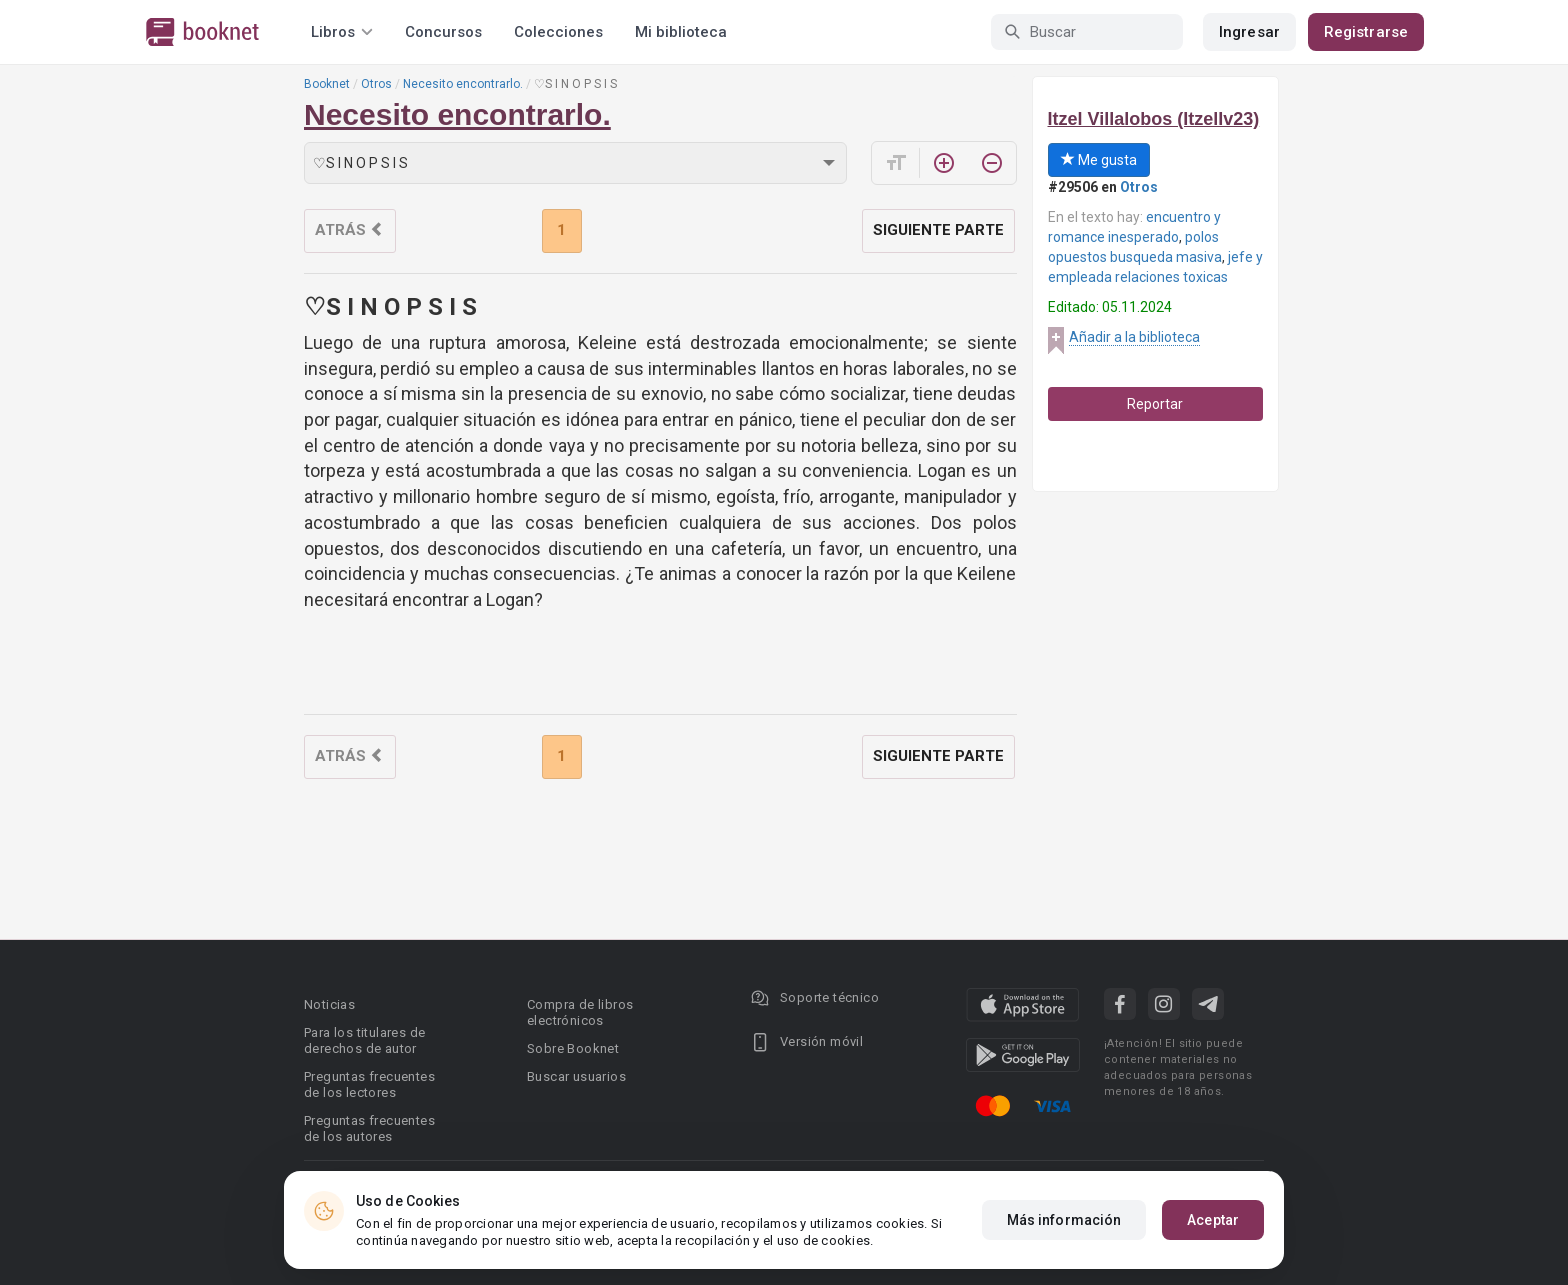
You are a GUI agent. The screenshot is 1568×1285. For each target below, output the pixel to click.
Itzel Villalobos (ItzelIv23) (1154, 119)
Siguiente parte (938, 230)
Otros (376, 84)
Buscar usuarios (576, 1076)
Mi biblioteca (681, 32)
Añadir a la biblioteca (1134, 337)
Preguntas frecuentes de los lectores (369, 1084)
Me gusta (1099, 160)
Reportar (1155, 404)
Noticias (329, 1004)
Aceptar (1213, 1220)
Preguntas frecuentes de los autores (369, 1128)
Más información (1064, 1220)
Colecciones (558, 32)
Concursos (443, 32)
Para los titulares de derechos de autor (364, 1040)
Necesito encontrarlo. (463, 84)
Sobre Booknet (573, 1048)
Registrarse (1366, 32)
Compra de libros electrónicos (580, 1012)
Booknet (327, 84)
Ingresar (1249, 32)
